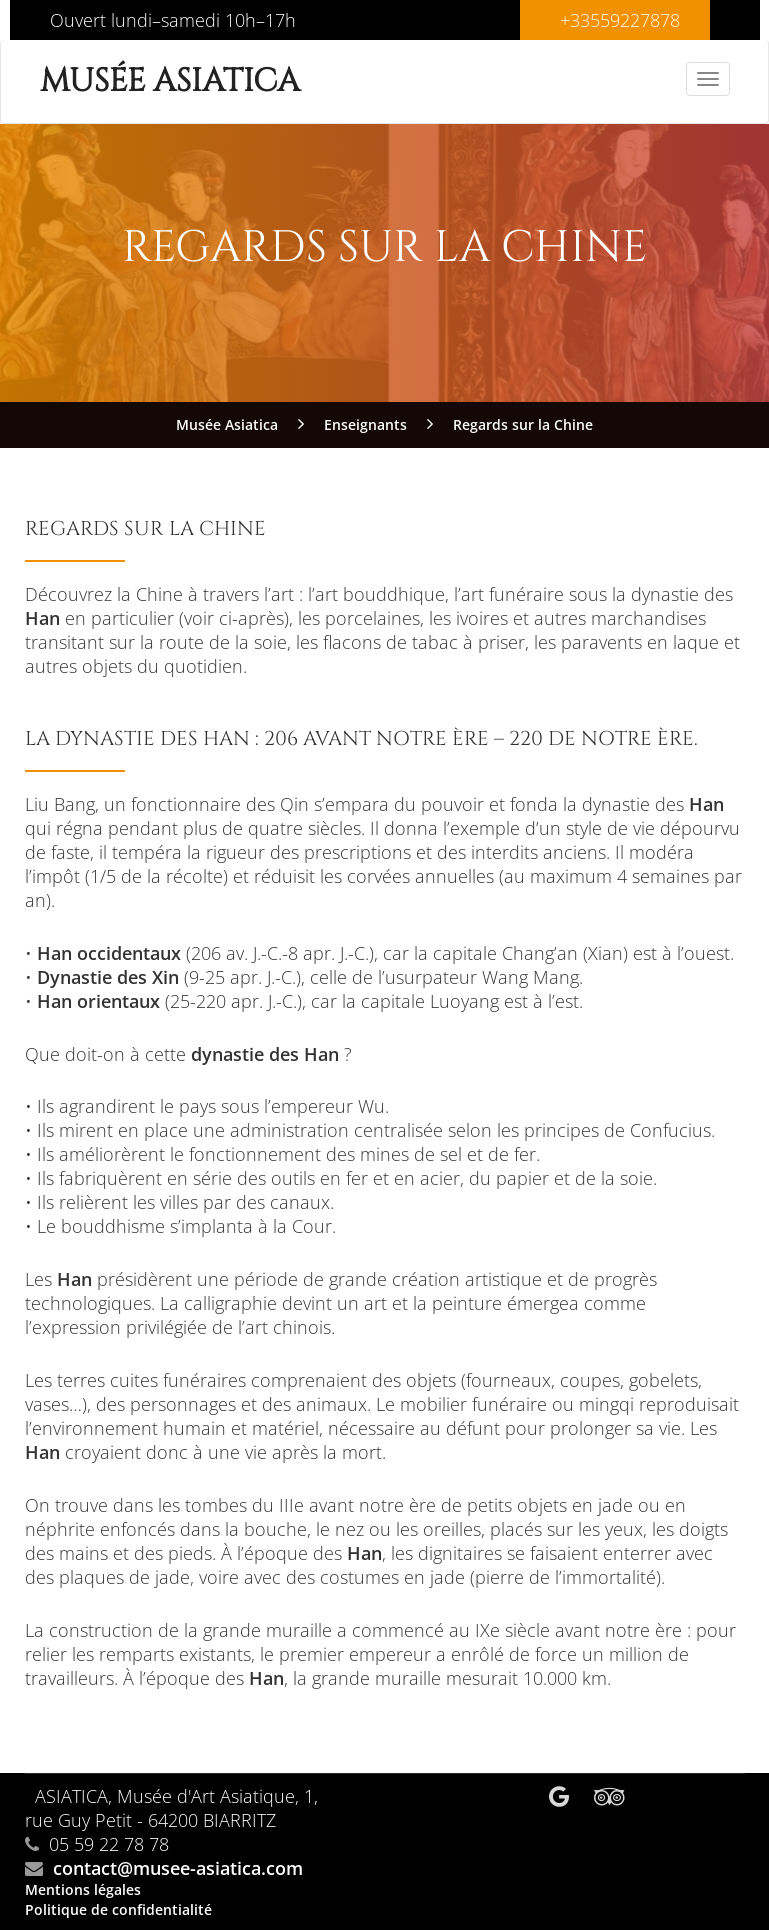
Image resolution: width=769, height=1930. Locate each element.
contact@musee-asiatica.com (178, 1868)
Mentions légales (83, 1889)
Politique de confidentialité (118, 1909)
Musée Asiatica (170, 81)
